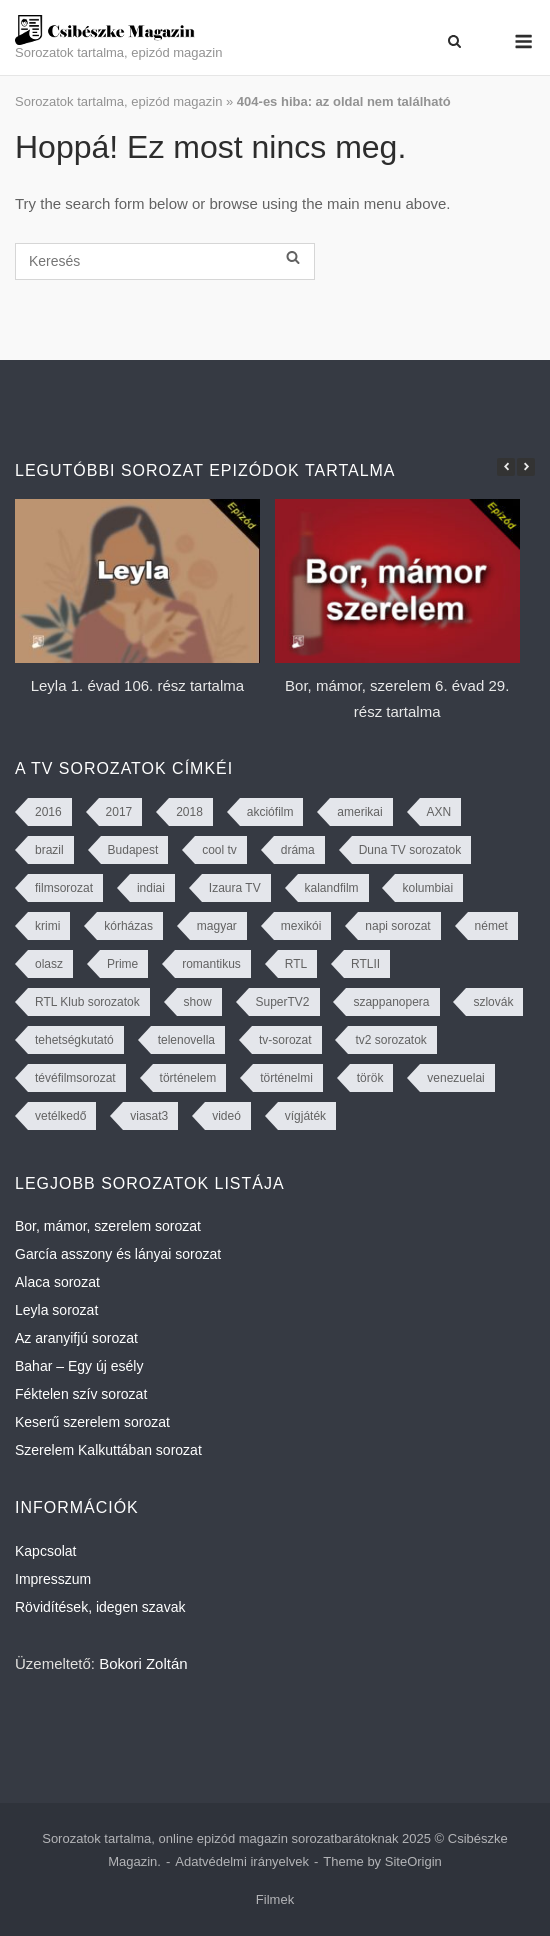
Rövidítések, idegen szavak (100, 1607)
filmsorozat (64, 888)
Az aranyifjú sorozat (76, 1338)
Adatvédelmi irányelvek (242, 1861)
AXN (439, 812)
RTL (296, 964)
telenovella (186, 1040)
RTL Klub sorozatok (87, 1002)
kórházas (128, 926)
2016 (48, 812)
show (198, 1002)
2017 (119, 812)
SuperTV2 (283, 1002)
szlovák (493, 1002)
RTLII (365, 964)
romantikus (211, 964)
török (370, 1078)
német (491, 926)
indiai (151, 888)
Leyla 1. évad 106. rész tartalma (137, 685)
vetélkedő (60, 1116)
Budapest (133, 850)
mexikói (301, 926)
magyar (217, 926)
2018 (189, 812)
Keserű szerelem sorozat (92, 1422)
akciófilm (270, 812)
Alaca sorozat (57, 1282)
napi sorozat (397, 926)
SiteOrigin (413, 1861)
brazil (49, 850)
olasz (49, 964)
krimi (47, 926)
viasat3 (149, 1116)
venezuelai (455, 1078)
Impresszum (53, 1579)
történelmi (286, 1078)
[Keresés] (165, 261)
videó (226, 1116)
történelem (188, 1078)
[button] (526, 467)
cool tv (219, 850)
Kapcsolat (45, 1551)
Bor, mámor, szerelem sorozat (108, 1226)
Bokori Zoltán (143, 1663)
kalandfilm (332, 888)
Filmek (275, 1899)
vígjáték (305, 1116)
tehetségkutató (74, 1040)
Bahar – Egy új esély (79, 1366)
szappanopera (391, 1002)
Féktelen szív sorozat (81, 1394)
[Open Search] (454, 41)
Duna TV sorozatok (410, 850)
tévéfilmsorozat (75, 1078)
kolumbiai (427, 888)
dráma (298, 850)
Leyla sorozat (56, 1310)
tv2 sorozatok (390, 1040)
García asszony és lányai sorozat (118, 1254)
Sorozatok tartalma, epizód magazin (118, 101)
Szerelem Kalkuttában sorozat (108, 1450)
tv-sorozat (285, 1040)
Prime (122, 964)
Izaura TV (235, 888)
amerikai (359, 812)
